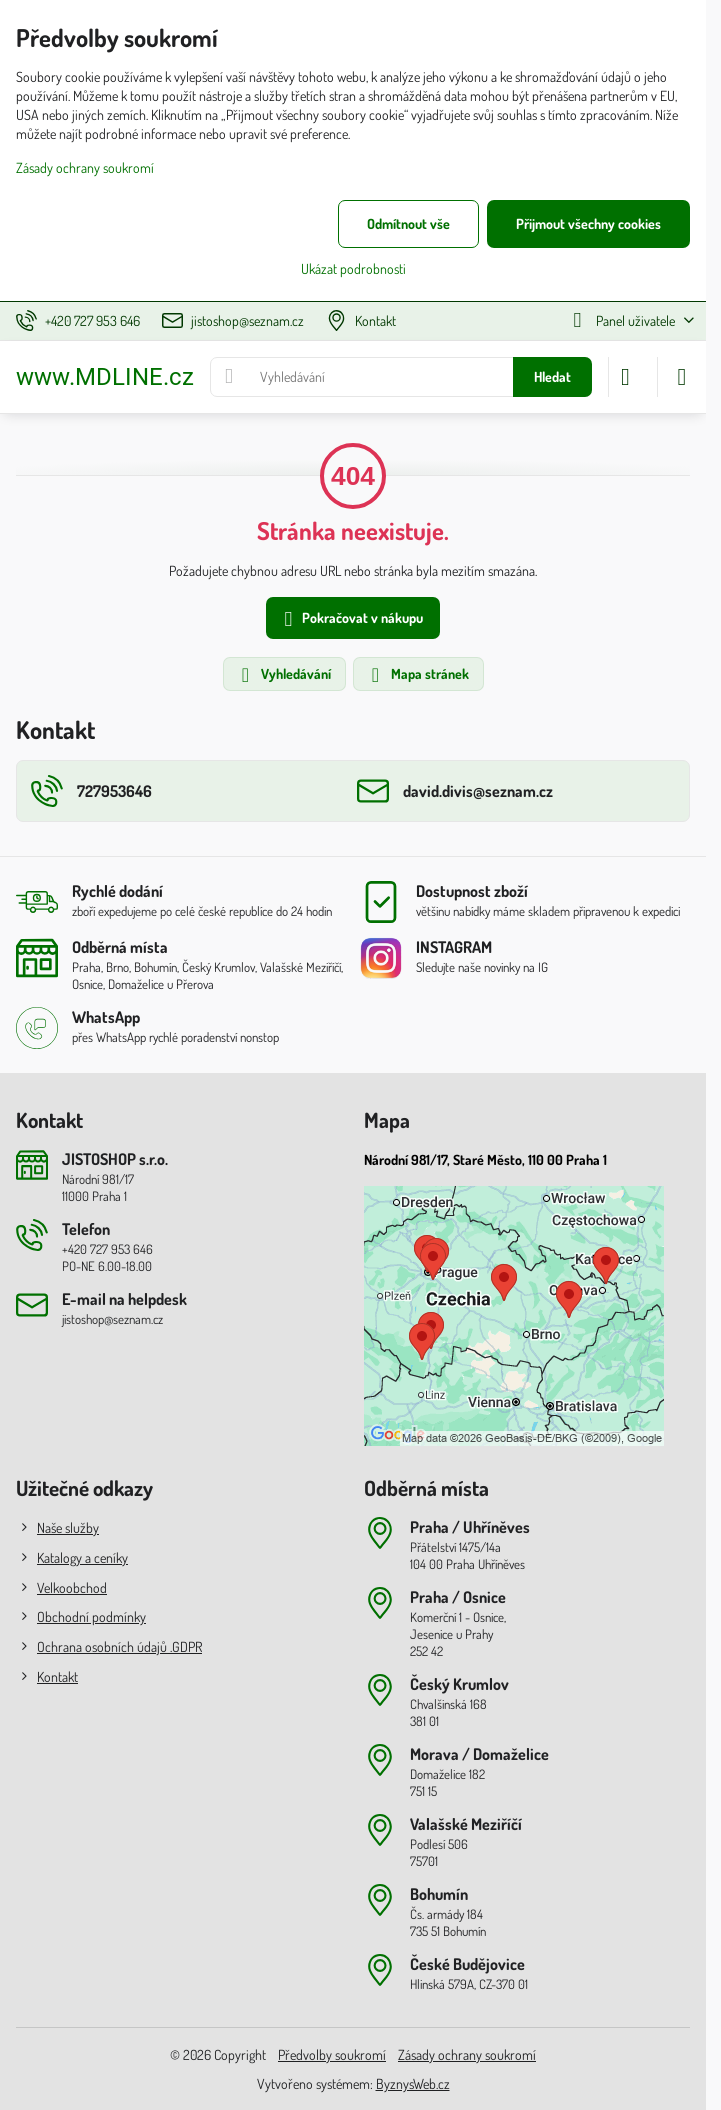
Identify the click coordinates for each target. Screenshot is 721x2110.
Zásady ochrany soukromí (467, 2054)
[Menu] (682, 377)
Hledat (552, 376)
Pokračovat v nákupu (350, 619)
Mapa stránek (417, 675)
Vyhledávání (283, 675)
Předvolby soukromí (332, 2054)
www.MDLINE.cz (105, 377)
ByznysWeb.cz (413, 2083)
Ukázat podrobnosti (353, 268)
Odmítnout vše (408, 223)
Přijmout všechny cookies (588, 223)
